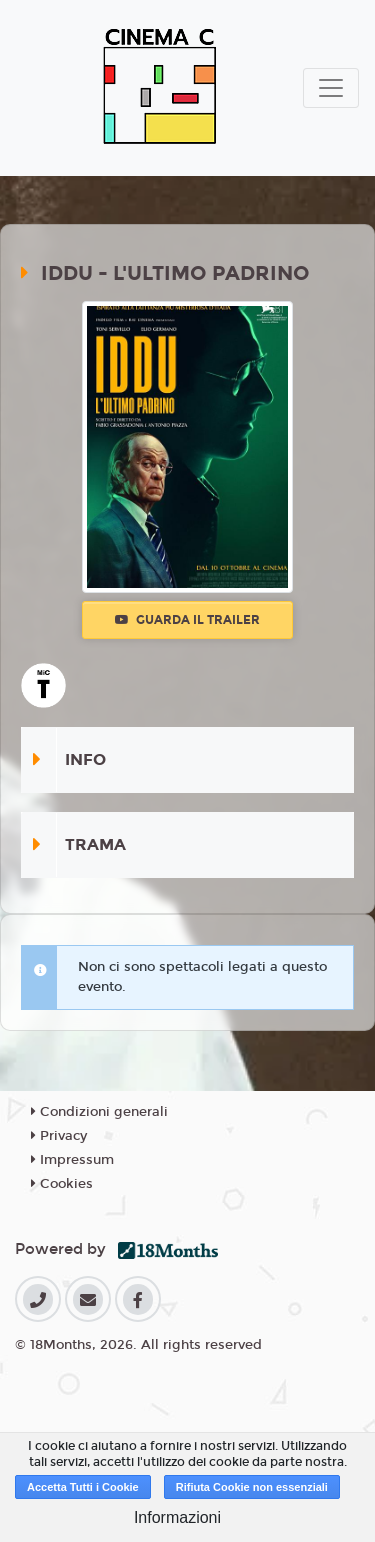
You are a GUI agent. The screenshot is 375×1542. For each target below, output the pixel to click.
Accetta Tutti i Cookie (83, 1487)
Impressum (72, 1160)
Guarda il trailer (187, 620)
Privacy (59, 1136)
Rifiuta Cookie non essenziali (252, 1487)
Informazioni (177, 1517)
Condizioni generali (99, 1112)
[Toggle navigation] (331, 88)
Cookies (62, 1184)
